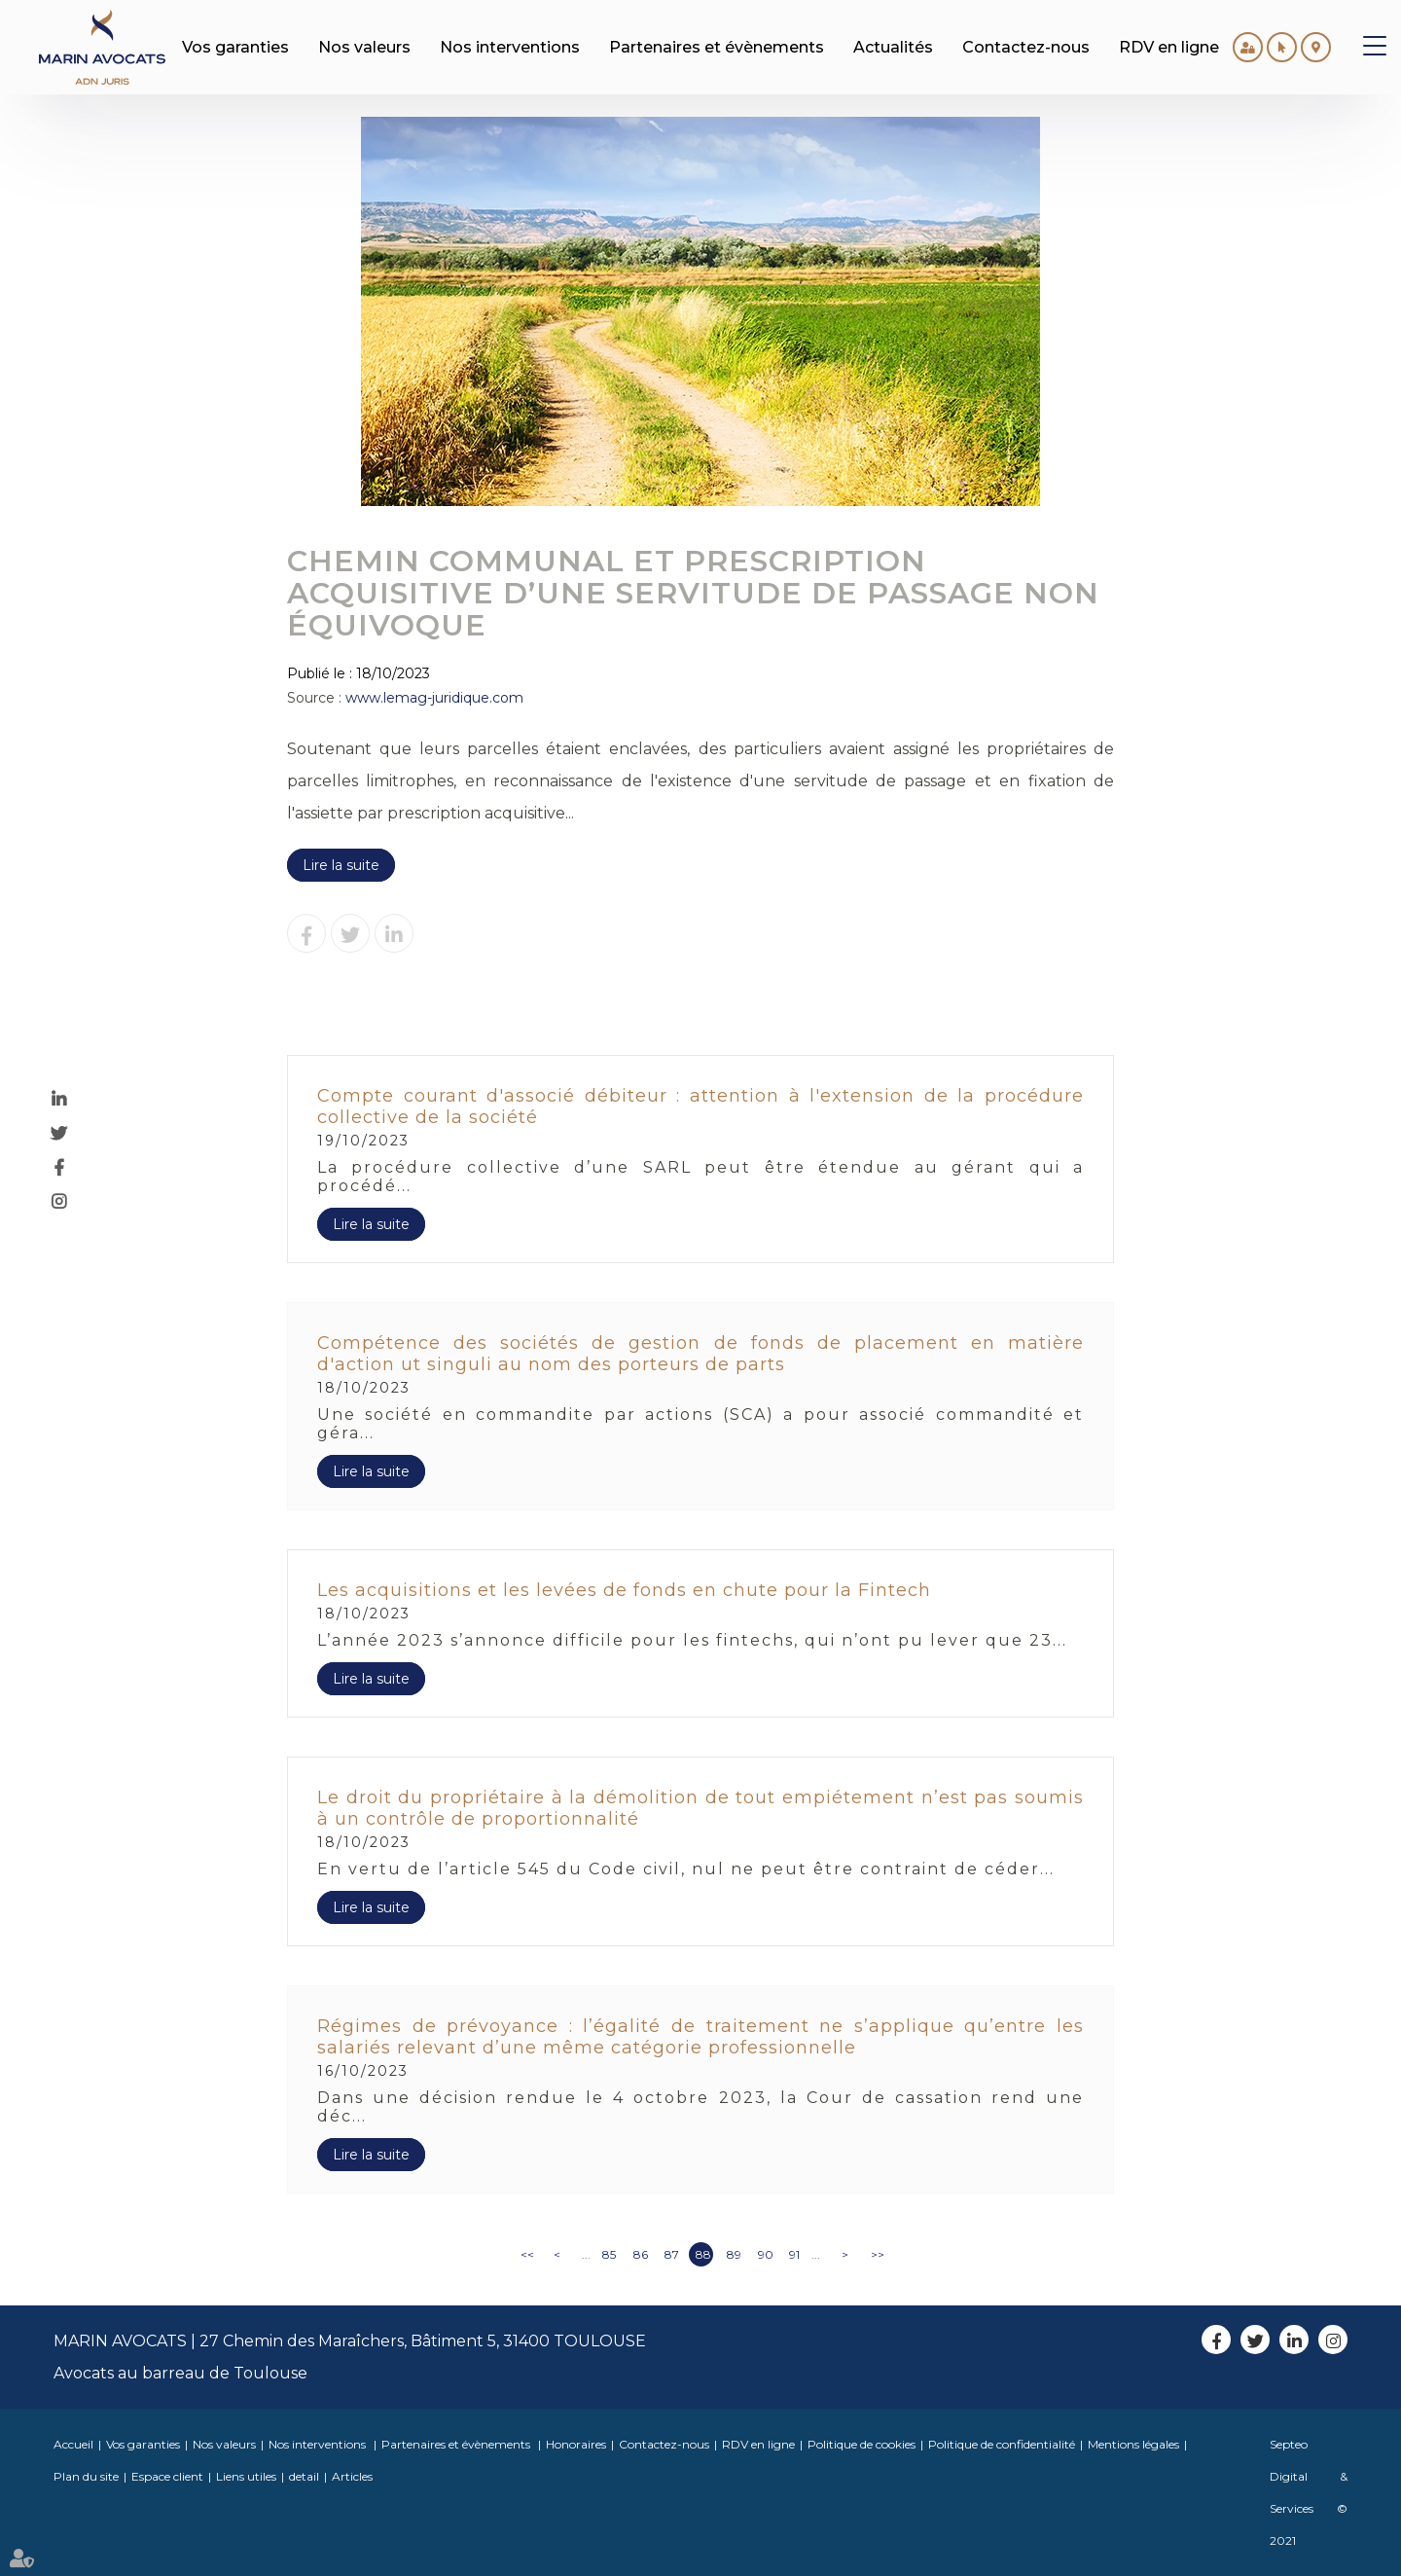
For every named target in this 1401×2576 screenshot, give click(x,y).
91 (794, 2254)
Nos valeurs (224, 2444)
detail (304, 2476)
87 (672, 2254)
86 (640, 2254)
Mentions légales (1133, 2444)
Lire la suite (341, 865)
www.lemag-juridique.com (434, 698)
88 (703, 2254)
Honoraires (576, 2444)
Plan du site (86, 2476)
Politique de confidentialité (1001, 2444)
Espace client (167, 2476)
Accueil (73, 2444)
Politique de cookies (862, 2444)
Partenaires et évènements (457, 2444)
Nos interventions (319, 2444)
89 (734, 2254)
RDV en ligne (758, 2444)
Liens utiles (246, 2476)
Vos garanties (143, 2444)
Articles (352, 2476)
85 (609, 2254)
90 (765, 2254)
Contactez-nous (664, 2444)
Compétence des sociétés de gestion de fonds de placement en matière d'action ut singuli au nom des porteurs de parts (700, 1353)
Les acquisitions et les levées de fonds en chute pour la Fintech (624, 1590)
